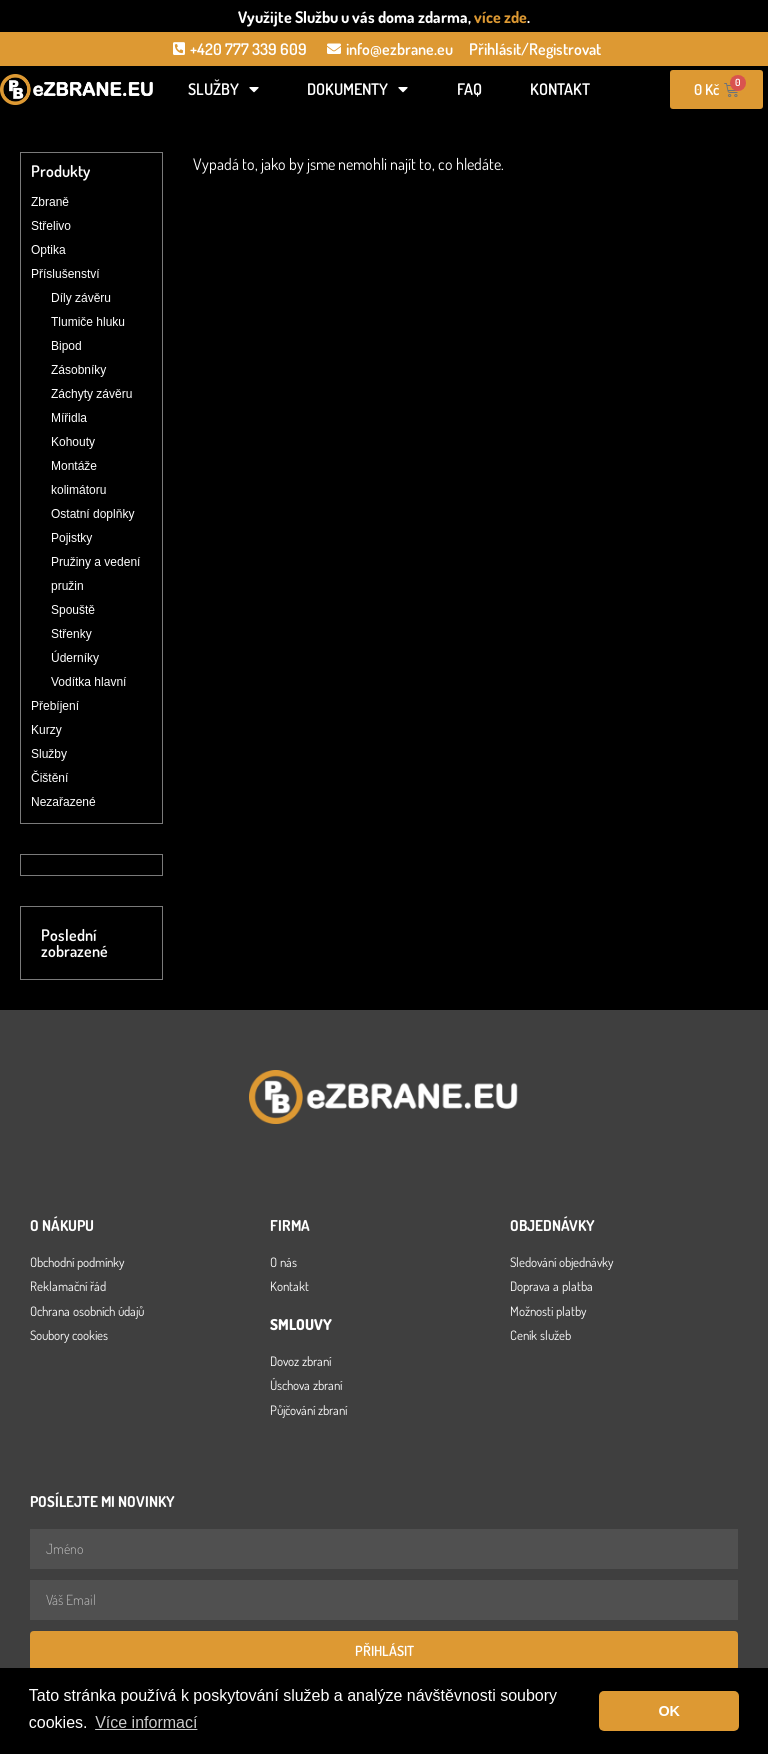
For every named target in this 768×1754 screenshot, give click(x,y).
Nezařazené (63, 802)
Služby (223, 89)
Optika (48, 250)
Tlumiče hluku (88, 322)
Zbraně (50, 202)
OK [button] (669, 1711)
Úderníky (75, 658)
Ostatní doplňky (92, 514)
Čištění (49, 778)
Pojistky (71, 538)
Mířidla (69, 418)
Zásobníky (78, 370)
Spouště (73, 610)
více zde (500, 17)
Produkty (60, 171)
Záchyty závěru (91, 394)
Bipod (66, 346)
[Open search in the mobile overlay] (77, 122)
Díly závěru (81, 298)
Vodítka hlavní (88, 682)
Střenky (71, 634)
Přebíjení (55, 706)
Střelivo (51, 226)
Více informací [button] (146, 1722)
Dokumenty (357, 89)
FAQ (469, 89)
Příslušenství (65, 274)
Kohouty (73, 442)
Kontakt (560, 89)
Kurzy (46, 730)
